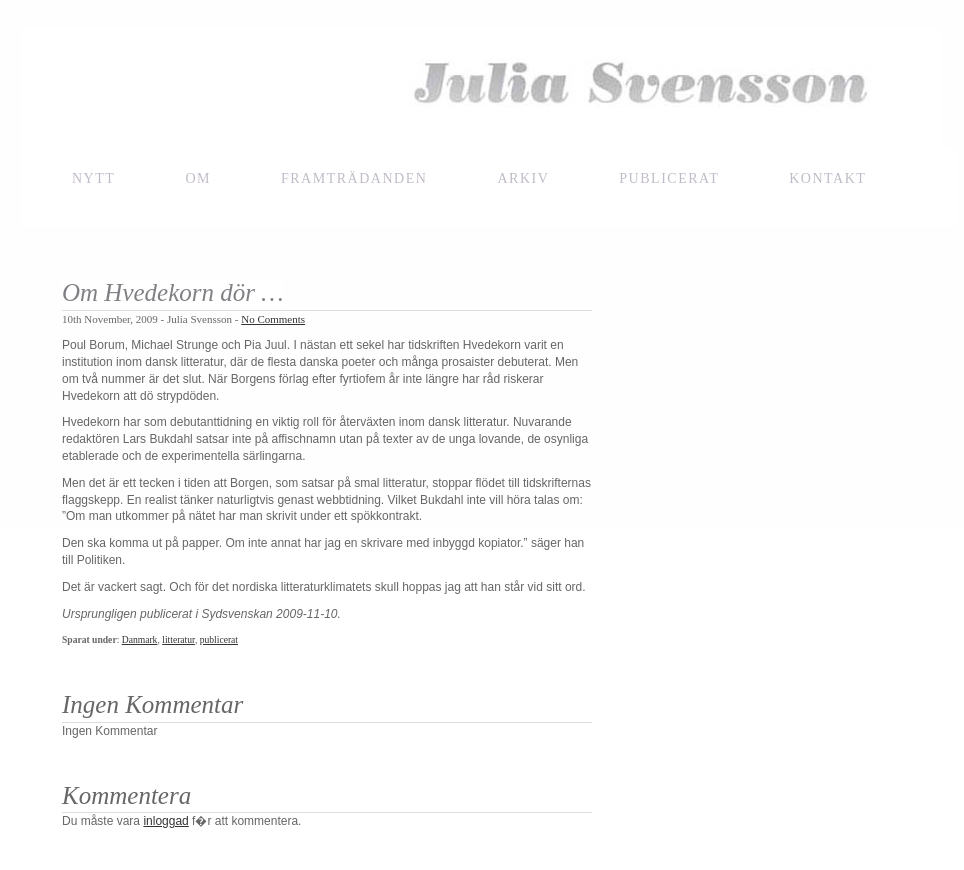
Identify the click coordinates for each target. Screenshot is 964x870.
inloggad (165, 821)
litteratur (178, 639)
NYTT (93, 178)
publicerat (219, 639)
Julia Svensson (482, 87)
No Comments (273, 319)
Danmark (140, 639)
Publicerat (669, 178)
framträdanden (354, 178)
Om (198, 178)
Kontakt (827, 178)
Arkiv (523, 178)
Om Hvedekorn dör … (172, 292)
